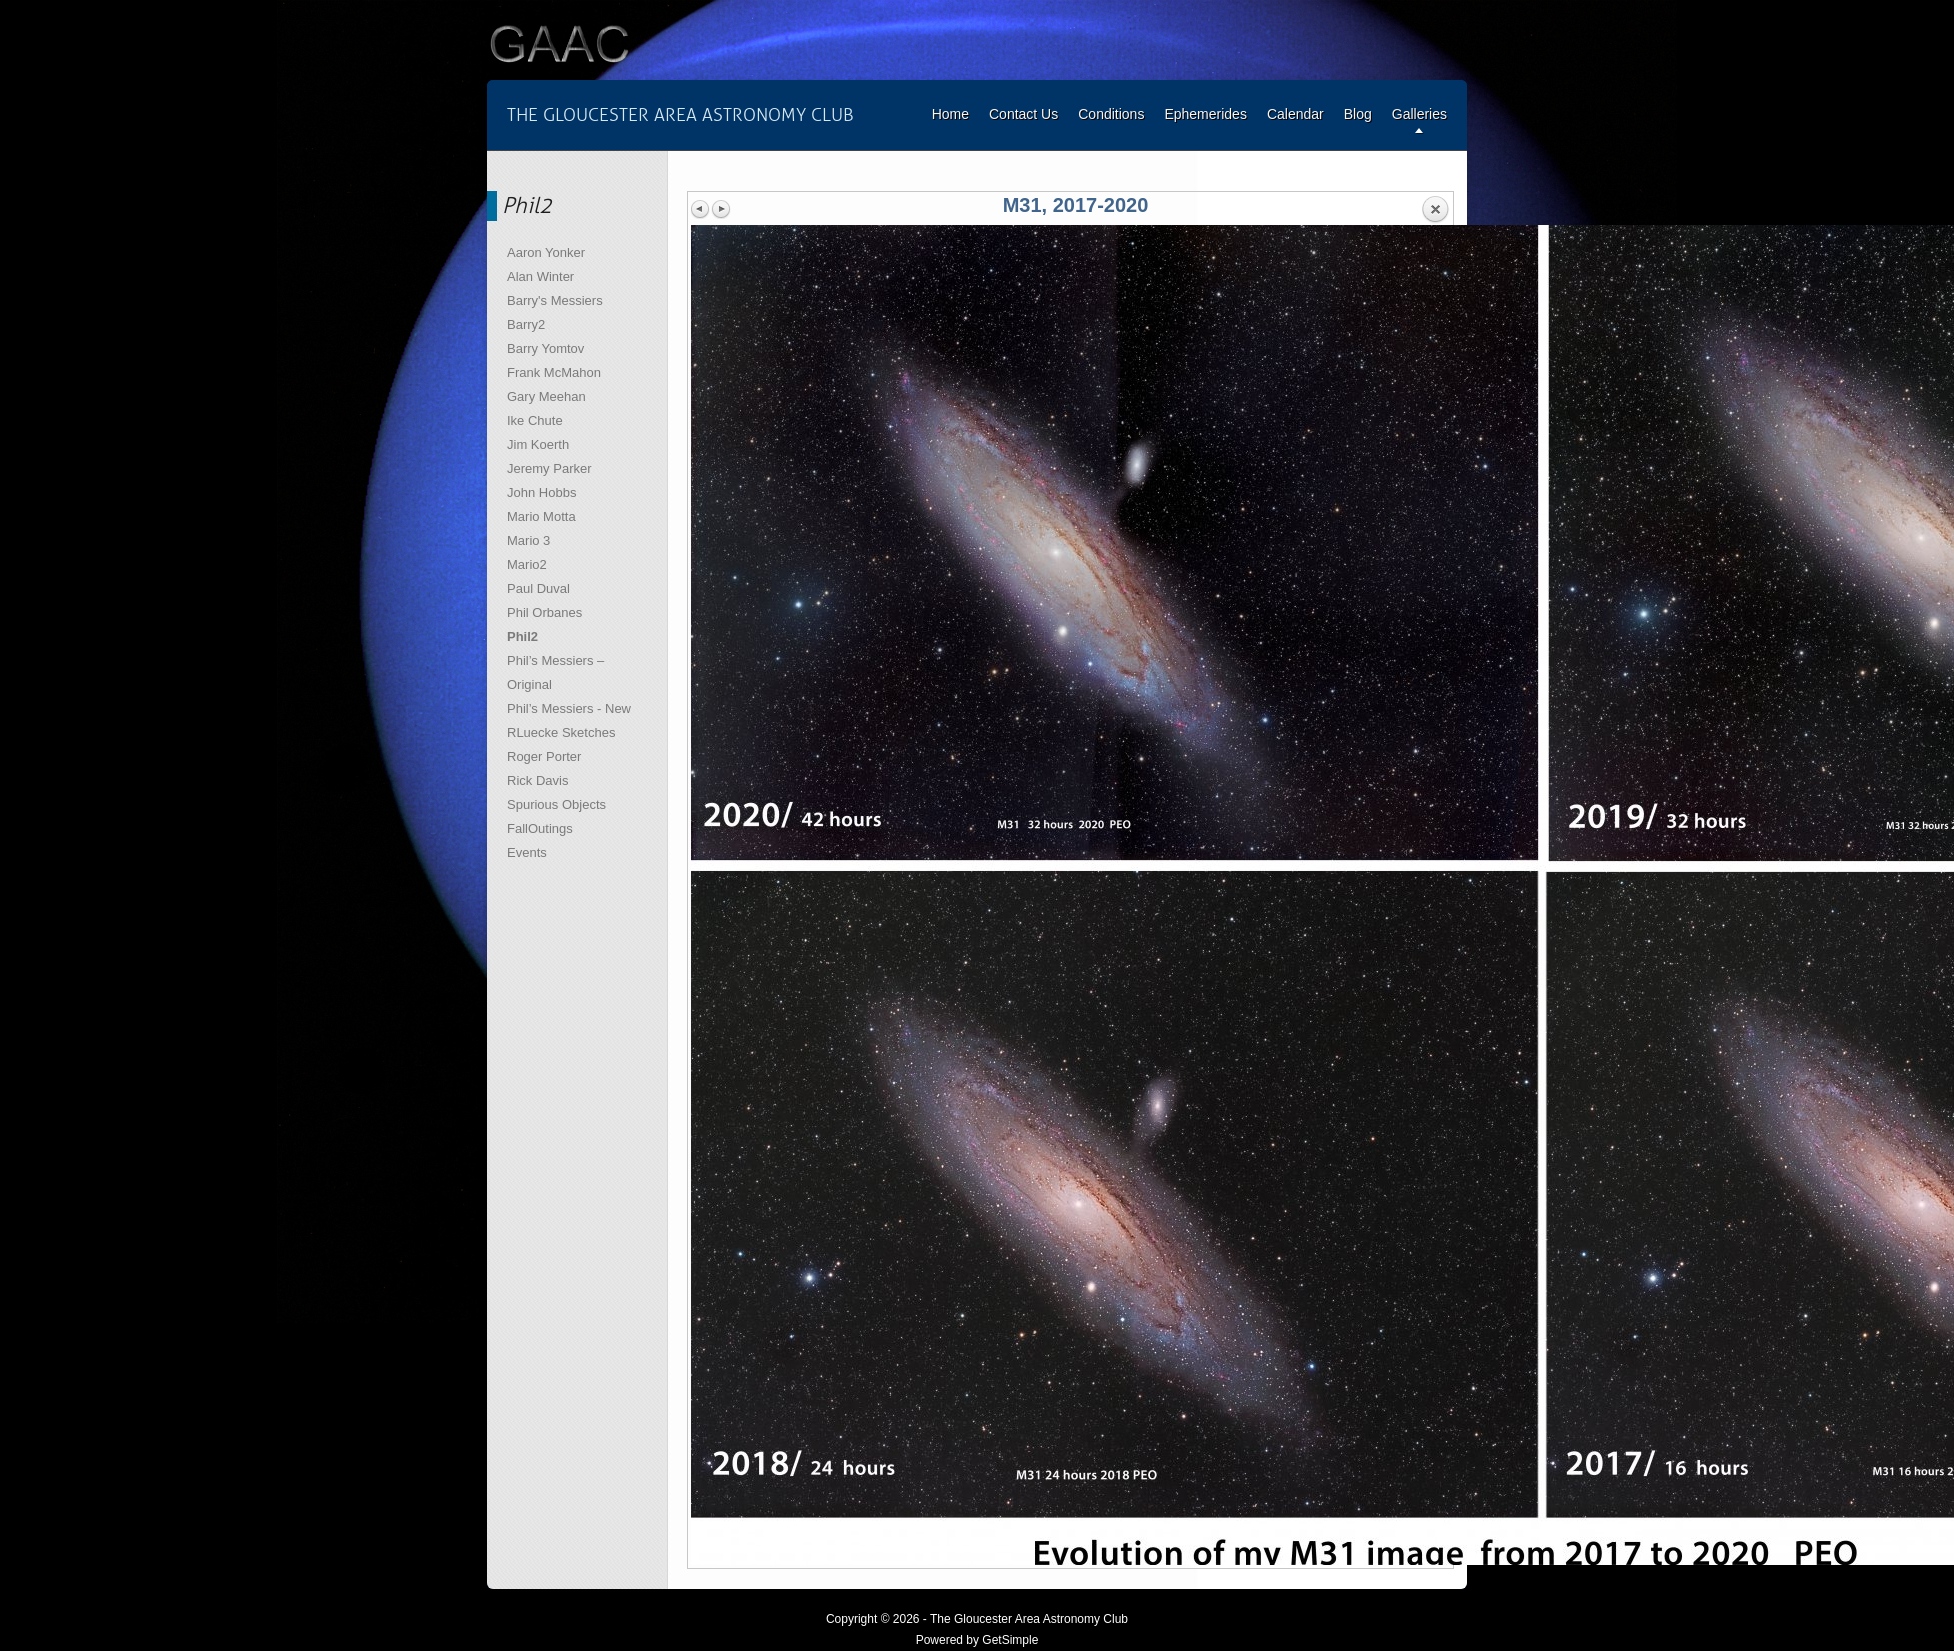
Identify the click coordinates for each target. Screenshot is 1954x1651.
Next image (721, 209)
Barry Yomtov (545, 348)
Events (527, 852)
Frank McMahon (554, 372)
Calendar (1295, 114)
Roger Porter (544, 756)
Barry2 (526, 324)
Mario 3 (528, 540)
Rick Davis (537, 780)
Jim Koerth (538, 444)
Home (950, 114)
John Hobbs (541, 492)
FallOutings (540, 828)
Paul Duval (538, 588)
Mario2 (527, 564)
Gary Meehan (546, 396)
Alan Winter (540, 276)
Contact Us (1023, 114)
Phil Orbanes (544, 612)
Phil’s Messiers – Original (555, 672)
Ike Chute (535, 420)
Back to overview (1435, 210)
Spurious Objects (556, 804)
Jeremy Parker (549, 468)
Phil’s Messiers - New (569, 708)
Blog (1358, 114)
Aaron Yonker (546, 252)
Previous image (701, 209)
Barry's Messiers (555, 300)
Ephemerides (1205, 114)
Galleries (1419, 114)
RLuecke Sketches (561, 732)
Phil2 (522, 636)
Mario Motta (541, 516)
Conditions (1111, 114)
